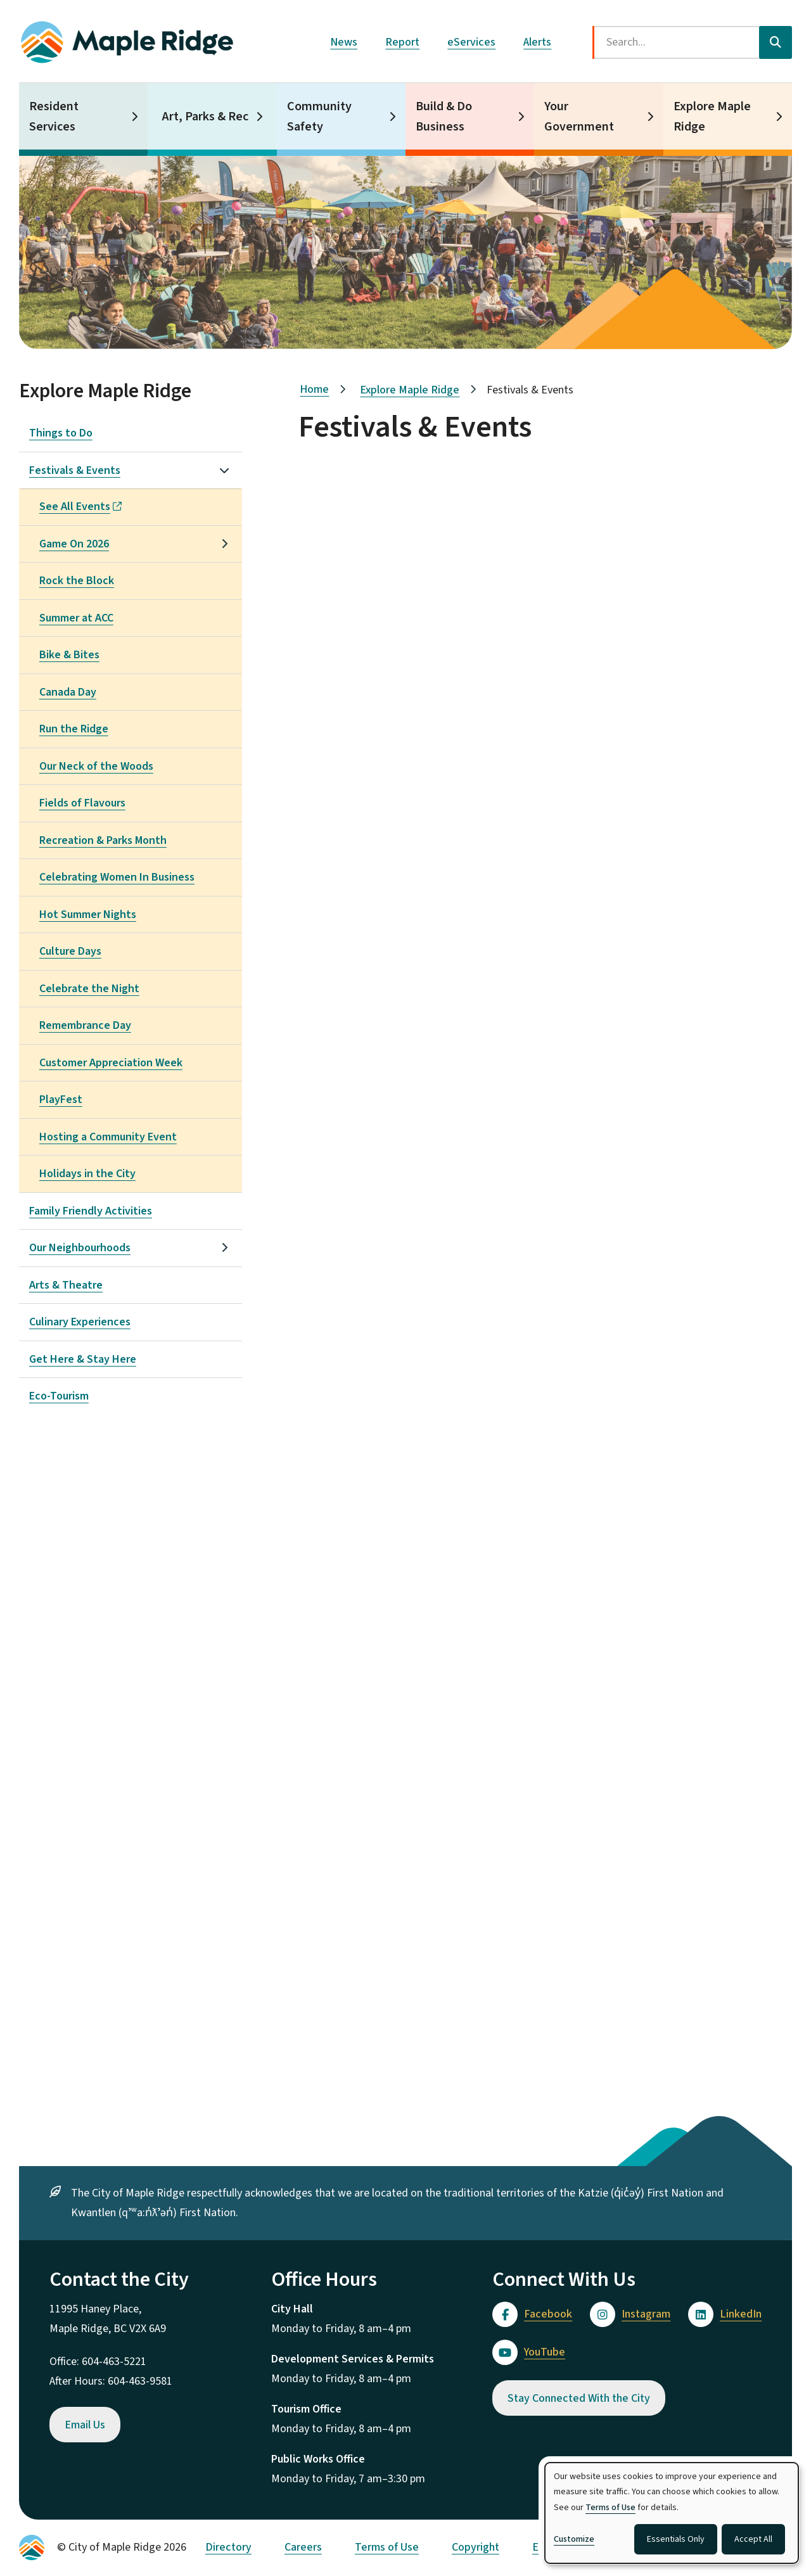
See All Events (80, 506)
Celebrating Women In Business (117, 877)
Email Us (85, 2425)
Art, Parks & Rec (205, 116)
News (343, 42)
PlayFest (60, 1099)
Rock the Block (76, 581)
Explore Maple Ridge (712, 117)
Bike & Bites (69, 655)
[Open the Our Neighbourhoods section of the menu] (224, 1247)
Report (402, 42)
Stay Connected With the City (579, 2398)
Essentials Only (676, 2539)
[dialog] (671, 2513)
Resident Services (54, 117)
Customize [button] (574, 2539)
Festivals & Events (74, 470)
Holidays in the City (87, 1174)
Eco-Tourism (59, 1396)
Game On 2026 (74, 544)
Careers (303, 2547)
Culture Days (70, 951)
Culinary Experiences (80, 1322)
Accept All (753, 2539)
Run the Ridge (73, 729)
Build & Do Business (444, 117)
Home (314, 389)
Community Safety (319, 117)
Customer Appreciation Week (110, 1063)
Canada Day (67, 692)
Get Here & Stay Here (82, 1359)
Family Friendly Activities (90, 1211)
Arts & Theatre (66, 1285)
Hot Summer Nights (87, 914)
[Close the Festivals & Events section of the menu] (224, 470)
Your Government (579, 117)
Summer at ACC (76, 618)
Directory (228, 2547)
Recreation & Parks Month (103, 840)
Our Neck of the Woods (96, 766)
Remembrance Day (85, 1025)
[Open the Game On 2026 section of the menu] (224, 543)
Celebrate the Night (89, 989)
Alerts (537, 42)
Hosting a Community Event (108, 1137)
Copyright (475, 2547)
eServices (471, 42)
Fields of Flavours (82, 803)
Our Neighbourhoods (80, 1248)
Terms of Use (387, 2547)
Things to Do (61, 433)
